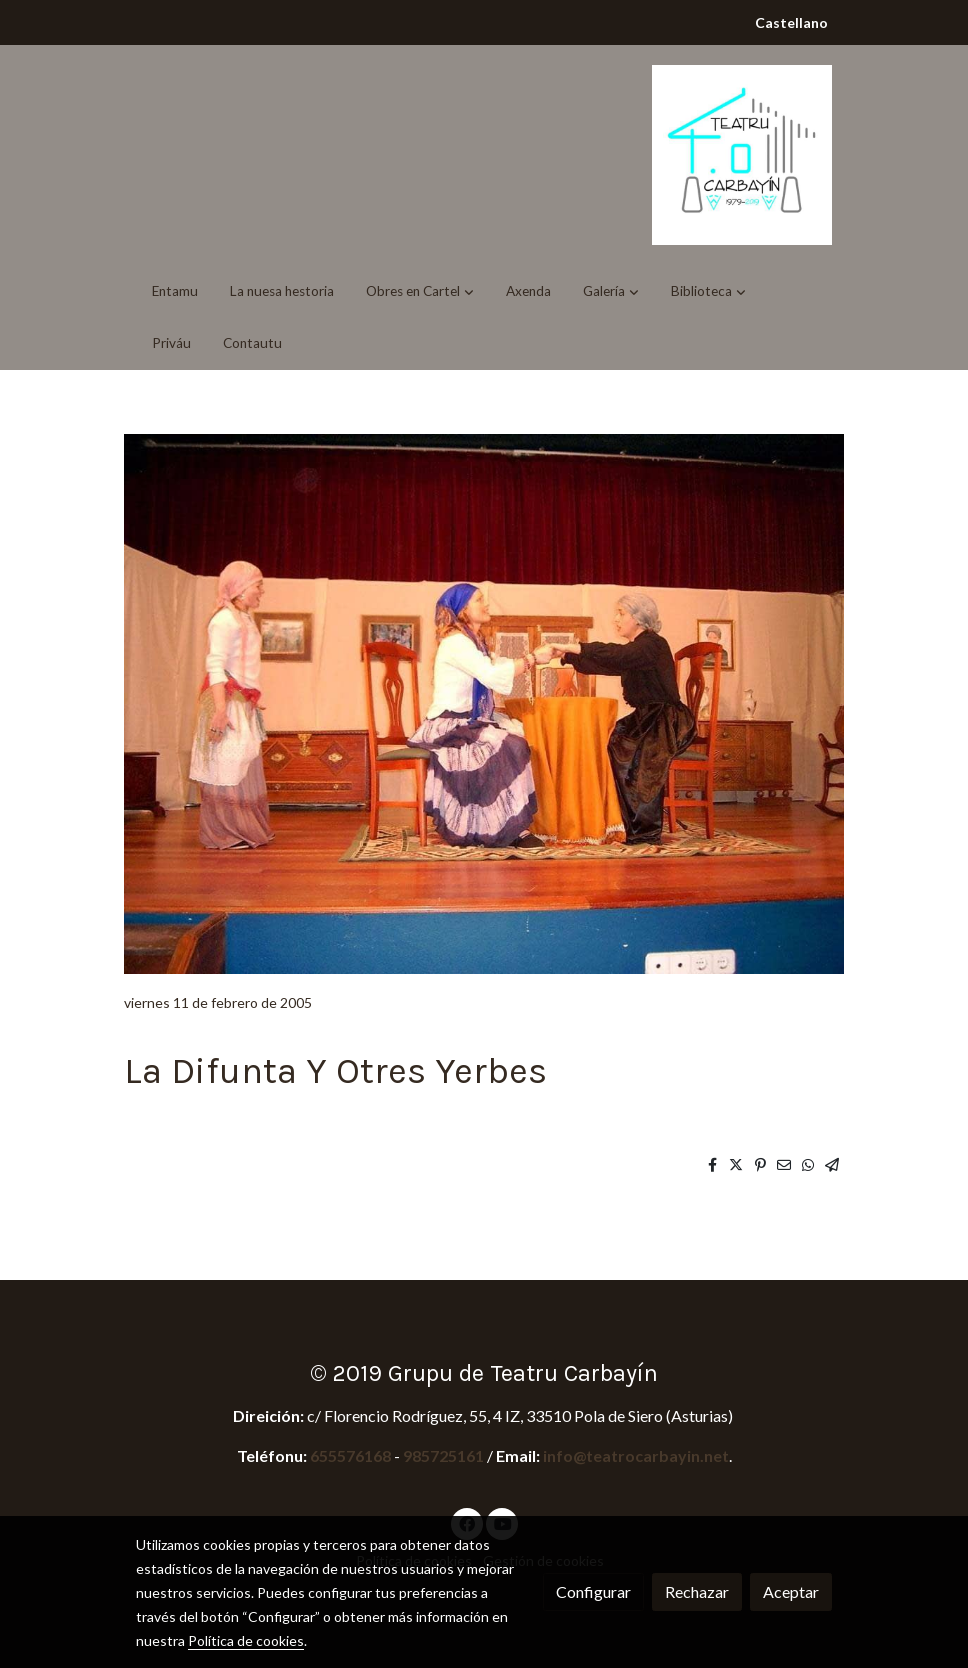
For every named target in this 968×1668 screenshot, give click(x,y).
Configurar (593, 1591)
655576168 (352, 1455)
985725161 (443, 1455)
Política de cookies (246, 1640)
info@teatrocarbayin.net (636, 1455)
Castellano (791, 22)
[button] (420, 291)
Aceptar (791, 1591)
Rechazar (697, 1591)
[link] (742, 155)
